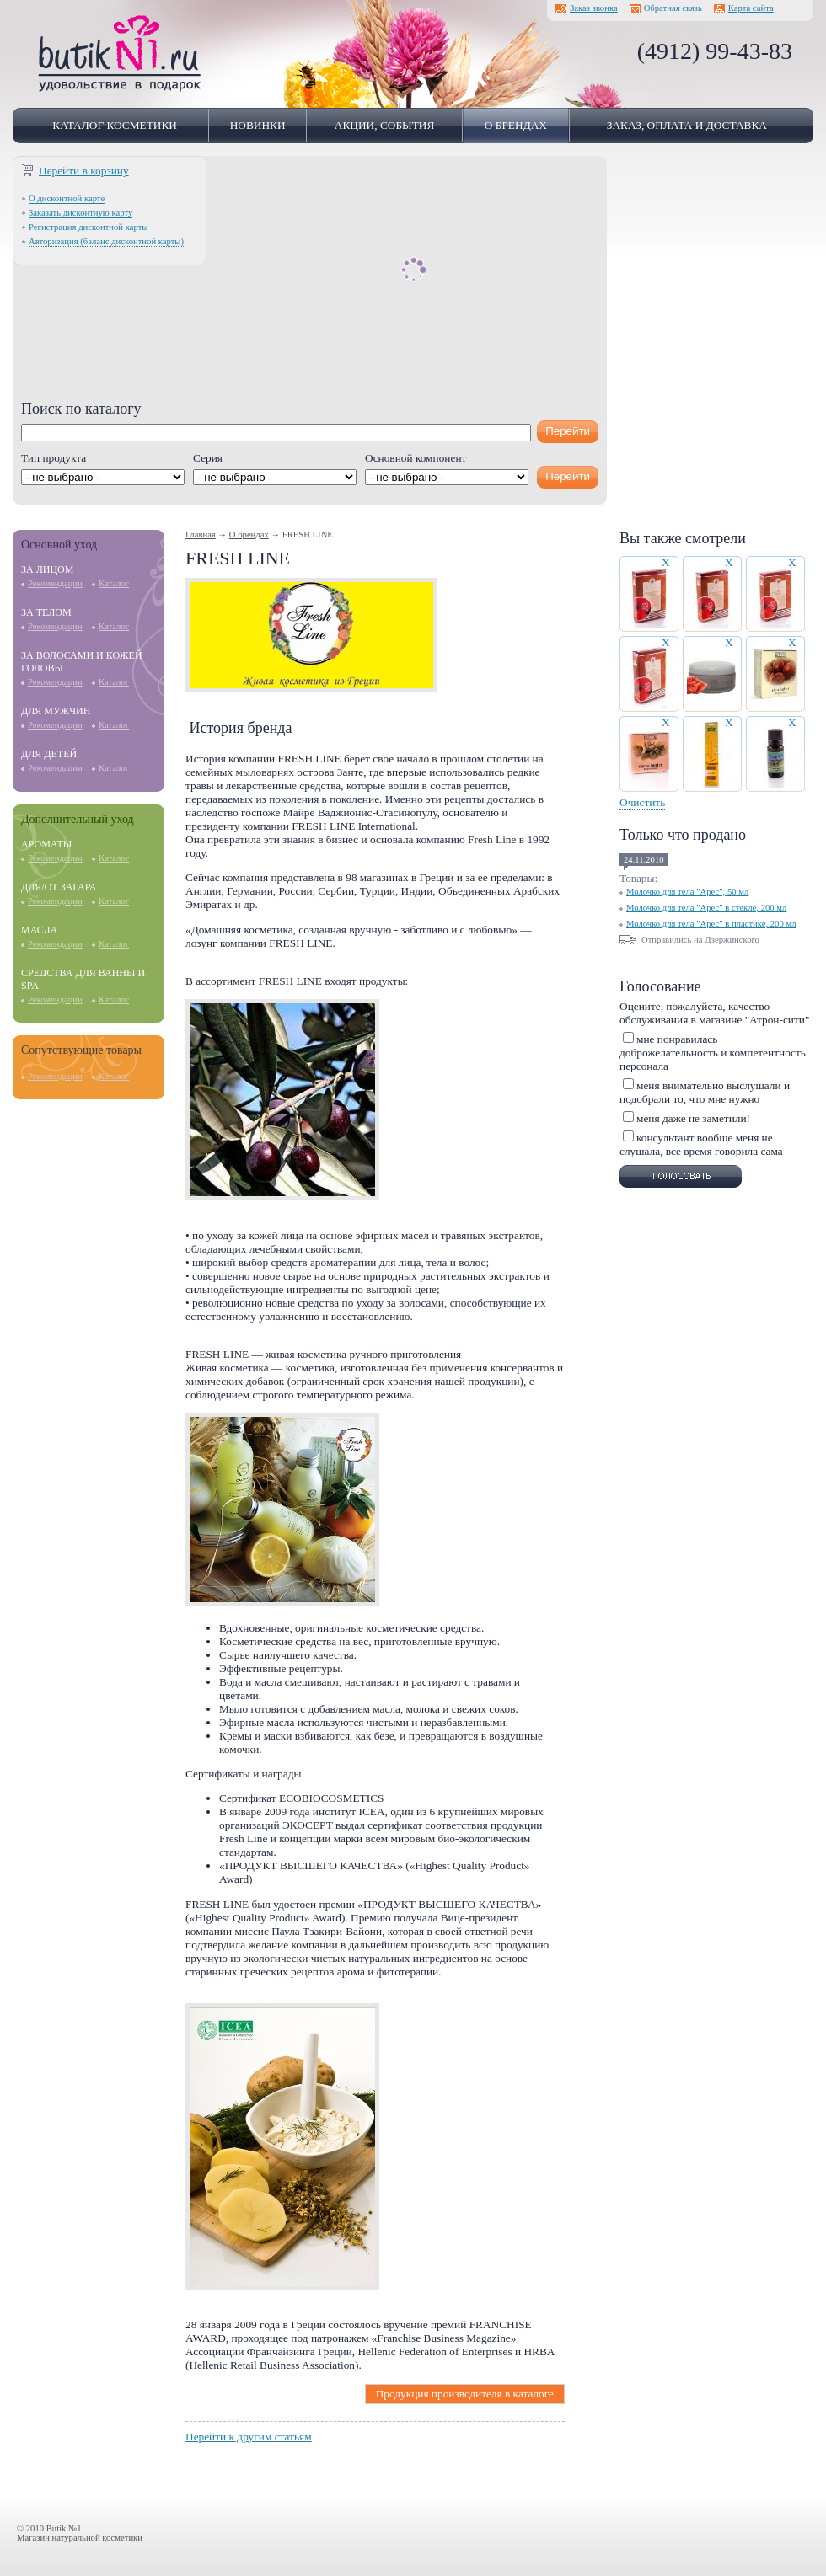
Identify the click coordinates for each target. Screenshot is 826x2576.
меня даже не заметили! (693, 1118)
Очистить (642, 802)
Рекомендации (55, 583)
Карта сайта (751, 8)
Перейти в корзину (84, 170)
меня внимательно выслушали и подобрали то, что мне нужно (705, 1092)
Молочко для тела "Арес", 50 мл (687, 891)
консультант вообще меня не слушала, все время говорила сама (701, 1144)
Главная (200, 534)
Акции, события (385, 125)
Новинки (258, 125)
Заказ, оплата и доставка (687, 125)
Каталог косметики (114, 125)
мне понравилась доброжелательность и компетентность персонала (713, 1052)
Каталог (114, 583)
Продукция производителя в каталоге (465, 2393)
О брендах (516, 125)
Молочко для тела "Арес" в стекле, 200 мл (706, 907)
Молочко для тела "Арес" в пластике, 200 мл (711, 923)
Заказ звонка (594, 8)
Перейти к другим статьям (248, 2436)
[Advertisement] (309, 282)
